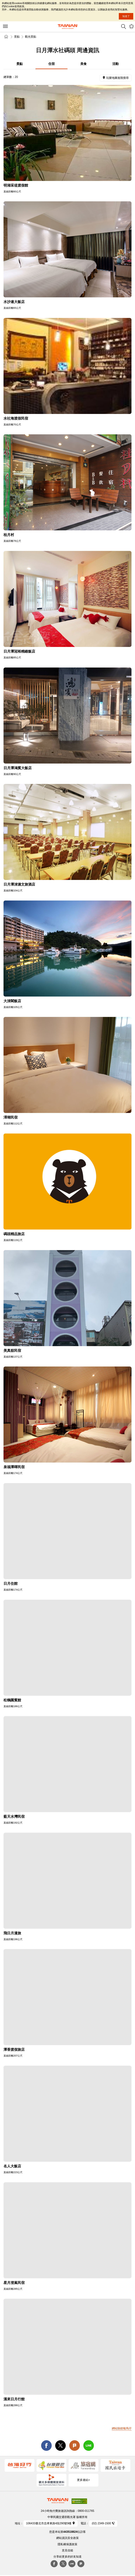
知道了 (126, 16)
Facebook (54, 2563)
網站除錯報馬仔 (121, 2428)
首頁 (6, 37)
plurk (80, 2563)
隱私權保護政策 (67, 2544)
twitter (60, 2445)
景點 (17, 36)
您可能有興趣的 (131, 26)
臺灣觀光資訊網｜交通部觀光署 (67, 26)
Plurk (74, 2445)
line (88, 2445)
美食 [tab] (83, 64)
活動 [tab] (115, 64)
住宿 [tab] (51, 64)
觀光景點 (30, 36)
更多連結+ (83, 2479)
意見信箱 (67, 2550)
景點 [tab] (19, 64)
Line (71, 2563)
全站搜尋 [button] (123, 26)
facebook (46, 2445)
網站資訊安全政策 (67, 2537)
